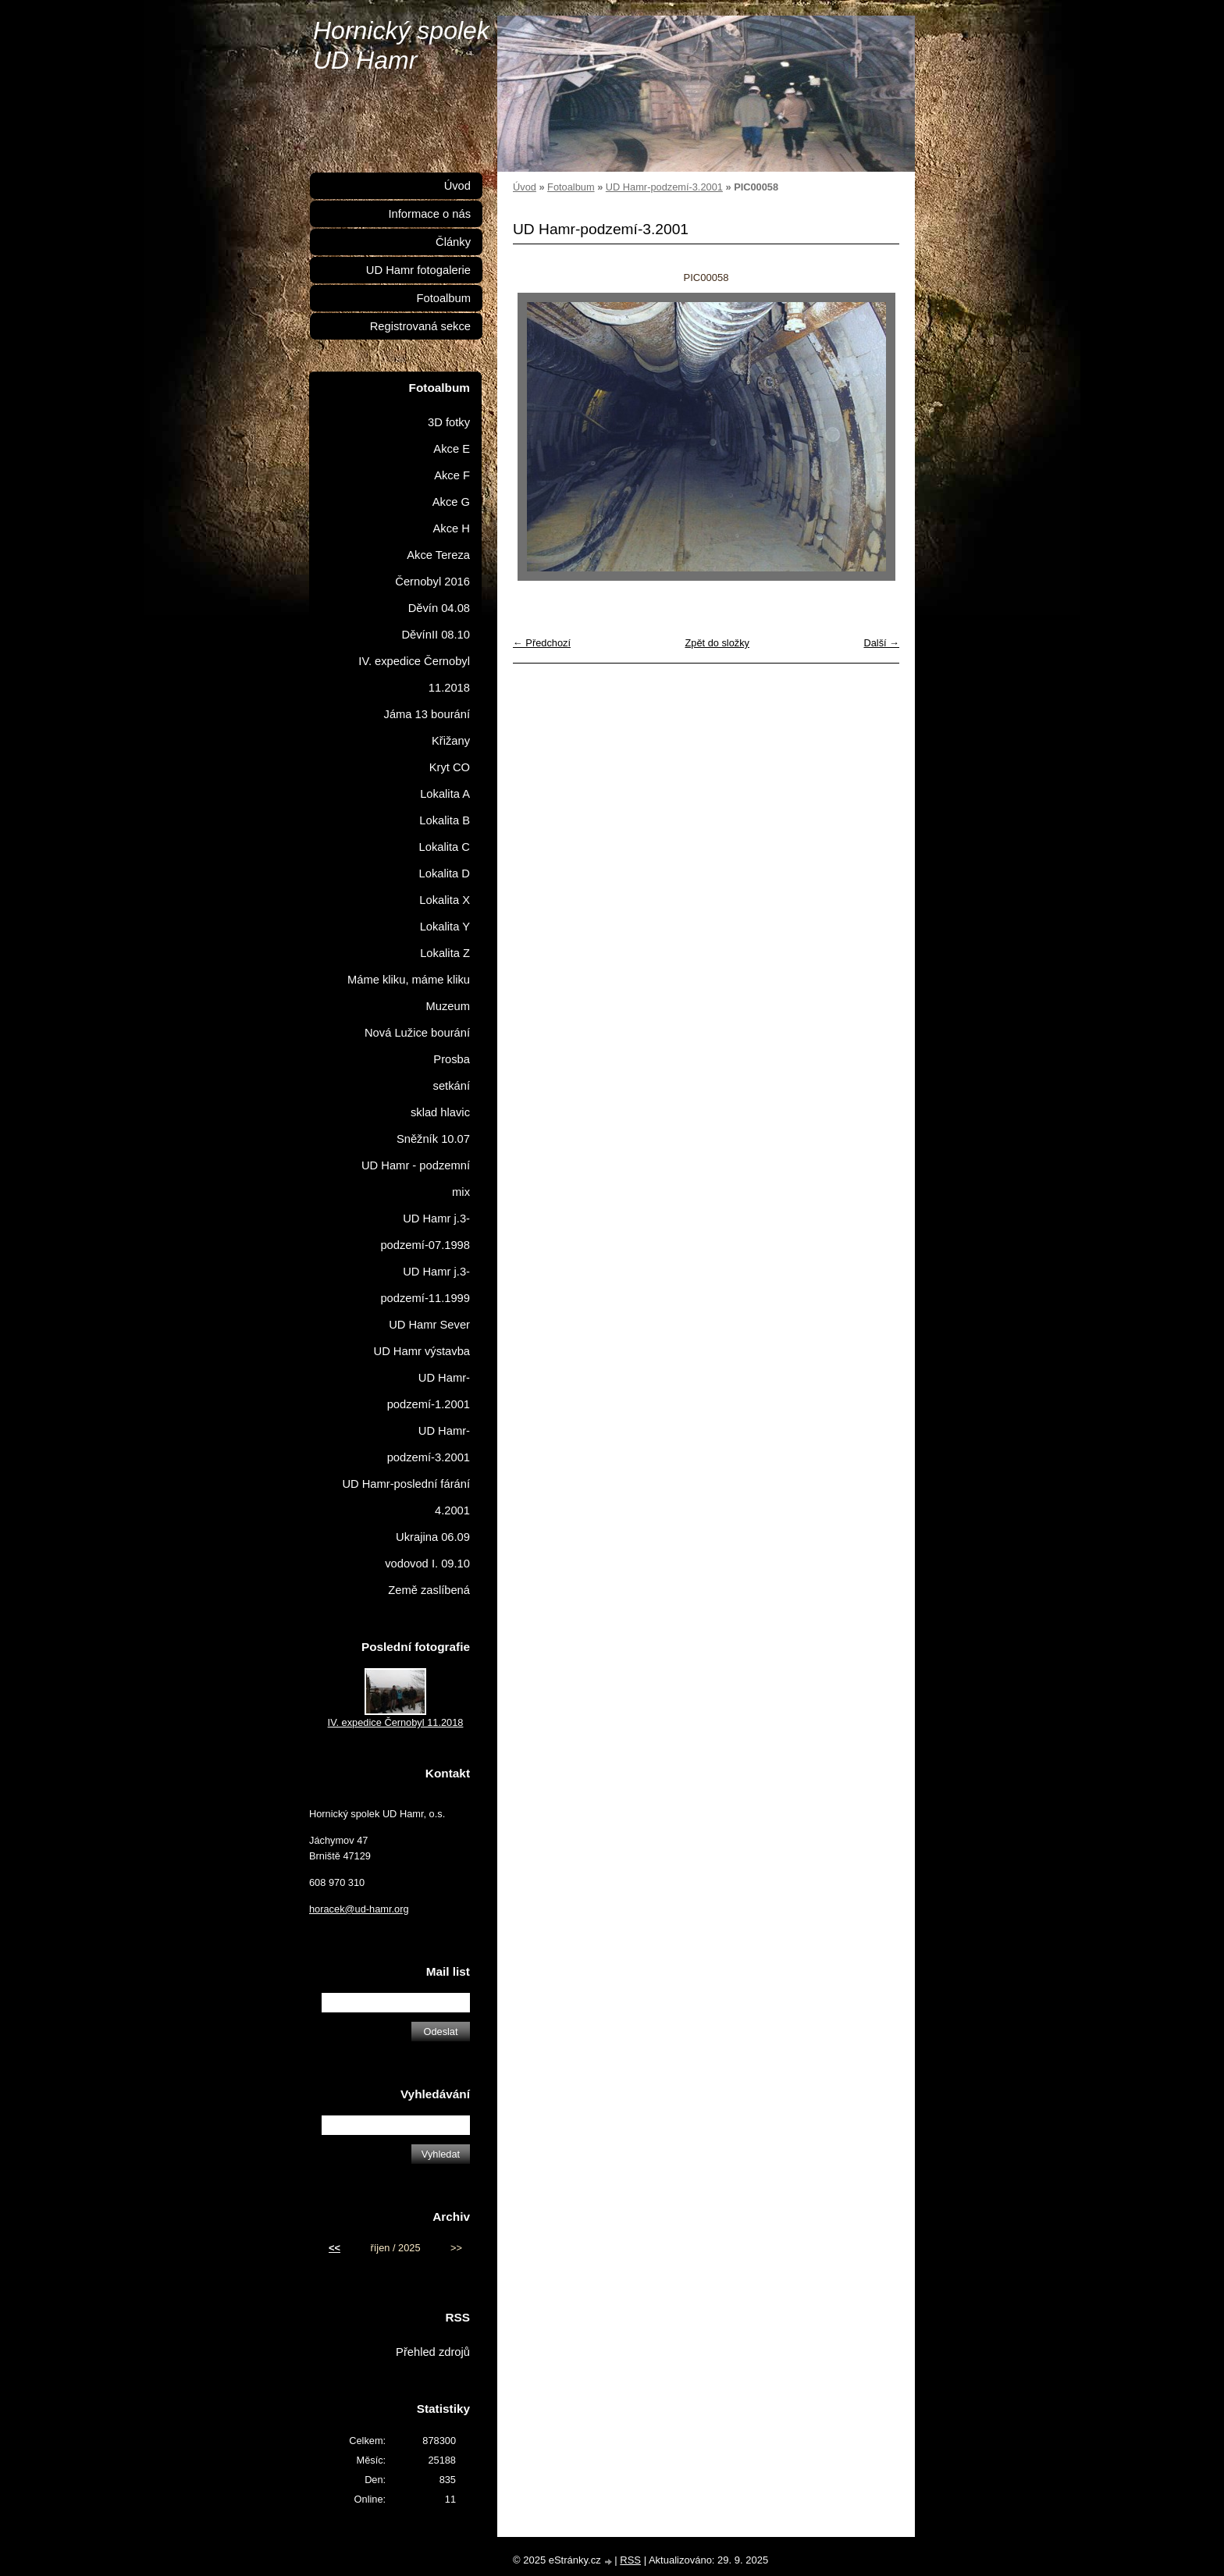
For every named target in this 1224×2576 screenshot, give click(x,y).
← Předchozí (542, 643)
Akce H (451, 528)
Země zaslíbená (429, 1590)
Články (453, 242)
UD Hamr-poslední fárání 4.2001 (406, 1497)
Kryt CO (449, 767)
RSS (630, 2560)
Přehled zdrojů (433, 2352)
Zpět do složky (717, 643)
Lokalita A (445, 794)
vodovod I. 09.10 (427, 1563)
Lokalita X (444, 900)
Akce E (451, 449)
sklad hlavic (440, 1112)
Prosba (451, 1059)
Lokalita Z (445, 953)
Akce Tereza (438, 555)
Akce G (451, 502)
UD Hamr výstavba (422, 1351)
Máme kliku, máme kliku (408, 979)
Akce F (452, 475)
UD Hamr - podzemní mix (415, 1178)
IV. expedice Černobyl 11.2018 (414, 674)
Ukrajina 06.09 (433, 1537)
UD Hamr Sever (429, 1324)
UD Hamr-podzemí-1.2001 (428, 1391)
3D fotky (449, 422)
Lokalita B (444, 820)
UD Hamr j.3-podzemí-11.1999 (425, 1284)
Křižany (451, 741)
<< (334, 2248)
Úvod (524, 187)
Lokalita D (444, 873)
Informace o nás (429, 214)
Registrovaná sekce (420, 326)
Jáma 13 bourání (427, 714)
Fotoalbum (570, 187)
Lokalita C (444, 847)
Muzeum (448, 1006)
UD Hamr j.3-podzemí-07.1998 (425, 1231)
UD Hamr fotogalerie (418, 270)
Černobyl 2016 (432, 581)
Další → (881, 643)
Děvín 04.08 (439, 608)
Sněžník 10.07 (433, 1139)
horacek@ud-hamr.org (359, 1909)
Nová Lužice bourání (417, 1032)
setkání (451, 1086)
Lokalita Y (445, 926)
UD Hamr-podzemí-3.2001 (664, 187)
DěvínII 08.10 (435, 634)
